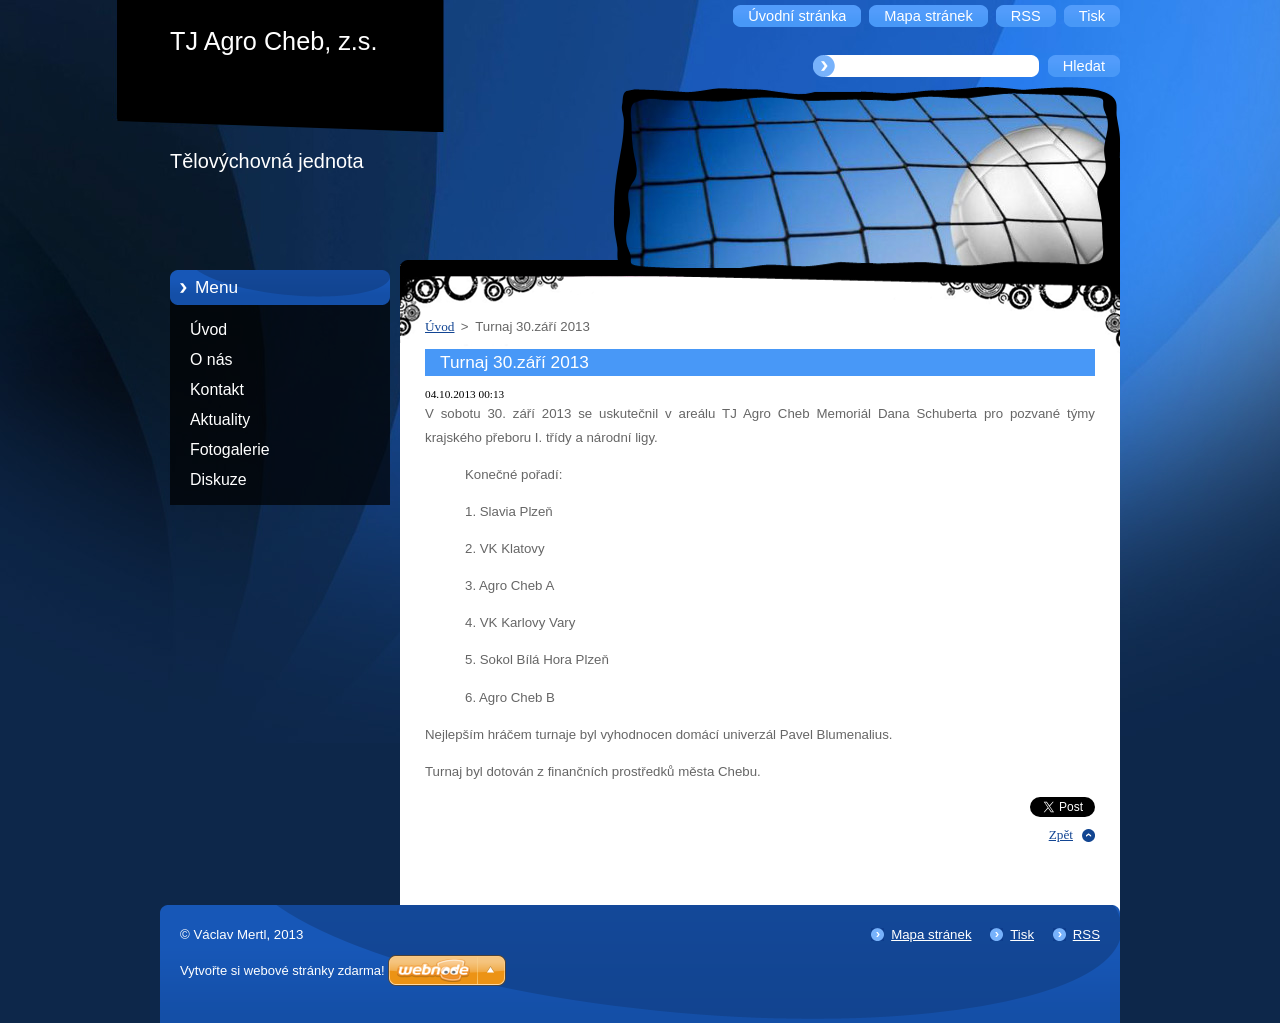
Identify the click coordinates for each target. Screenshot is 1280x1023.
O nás (211, 359)
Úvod (208, 329)
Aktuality (220, 419)
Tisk (1022, 934)
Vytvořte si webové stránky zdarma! (282, 970)
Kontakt (217, 389)
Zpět (1061, 834)
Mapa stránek (931, 934)
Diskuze (218, 479)
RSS (1086, 934)
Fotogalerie (230, 449)
